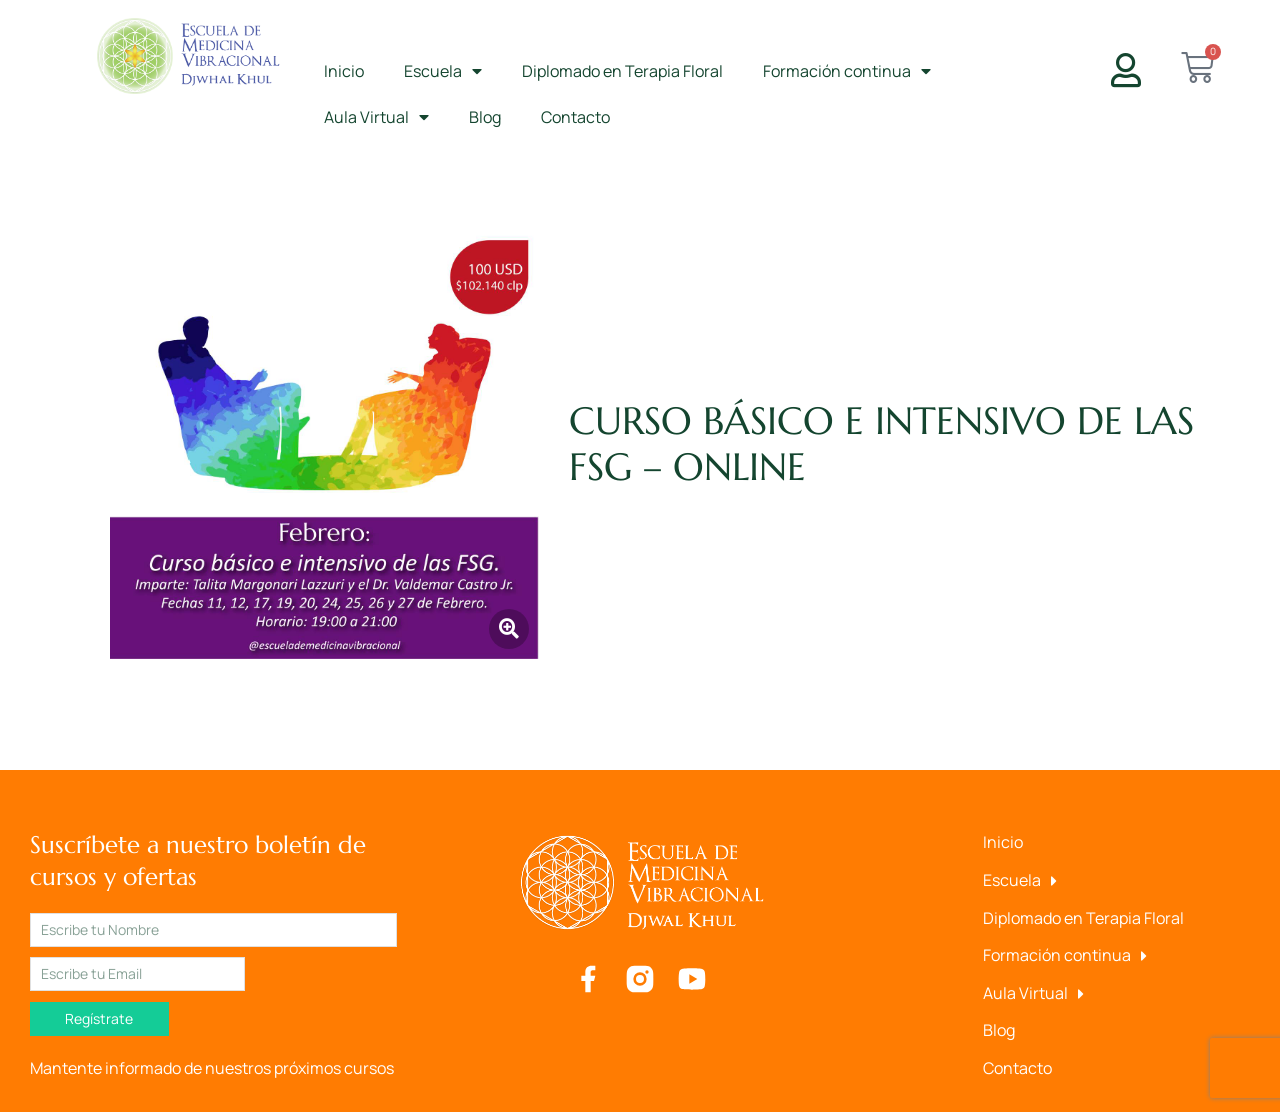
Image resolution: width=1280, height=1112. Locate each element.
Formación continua (847, 71)
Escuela (443, 71)
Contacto (575, 117)
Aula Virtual (376, 117)
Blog (485, 117)
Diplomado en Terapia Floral (622, 71)
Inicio (344, 71)
